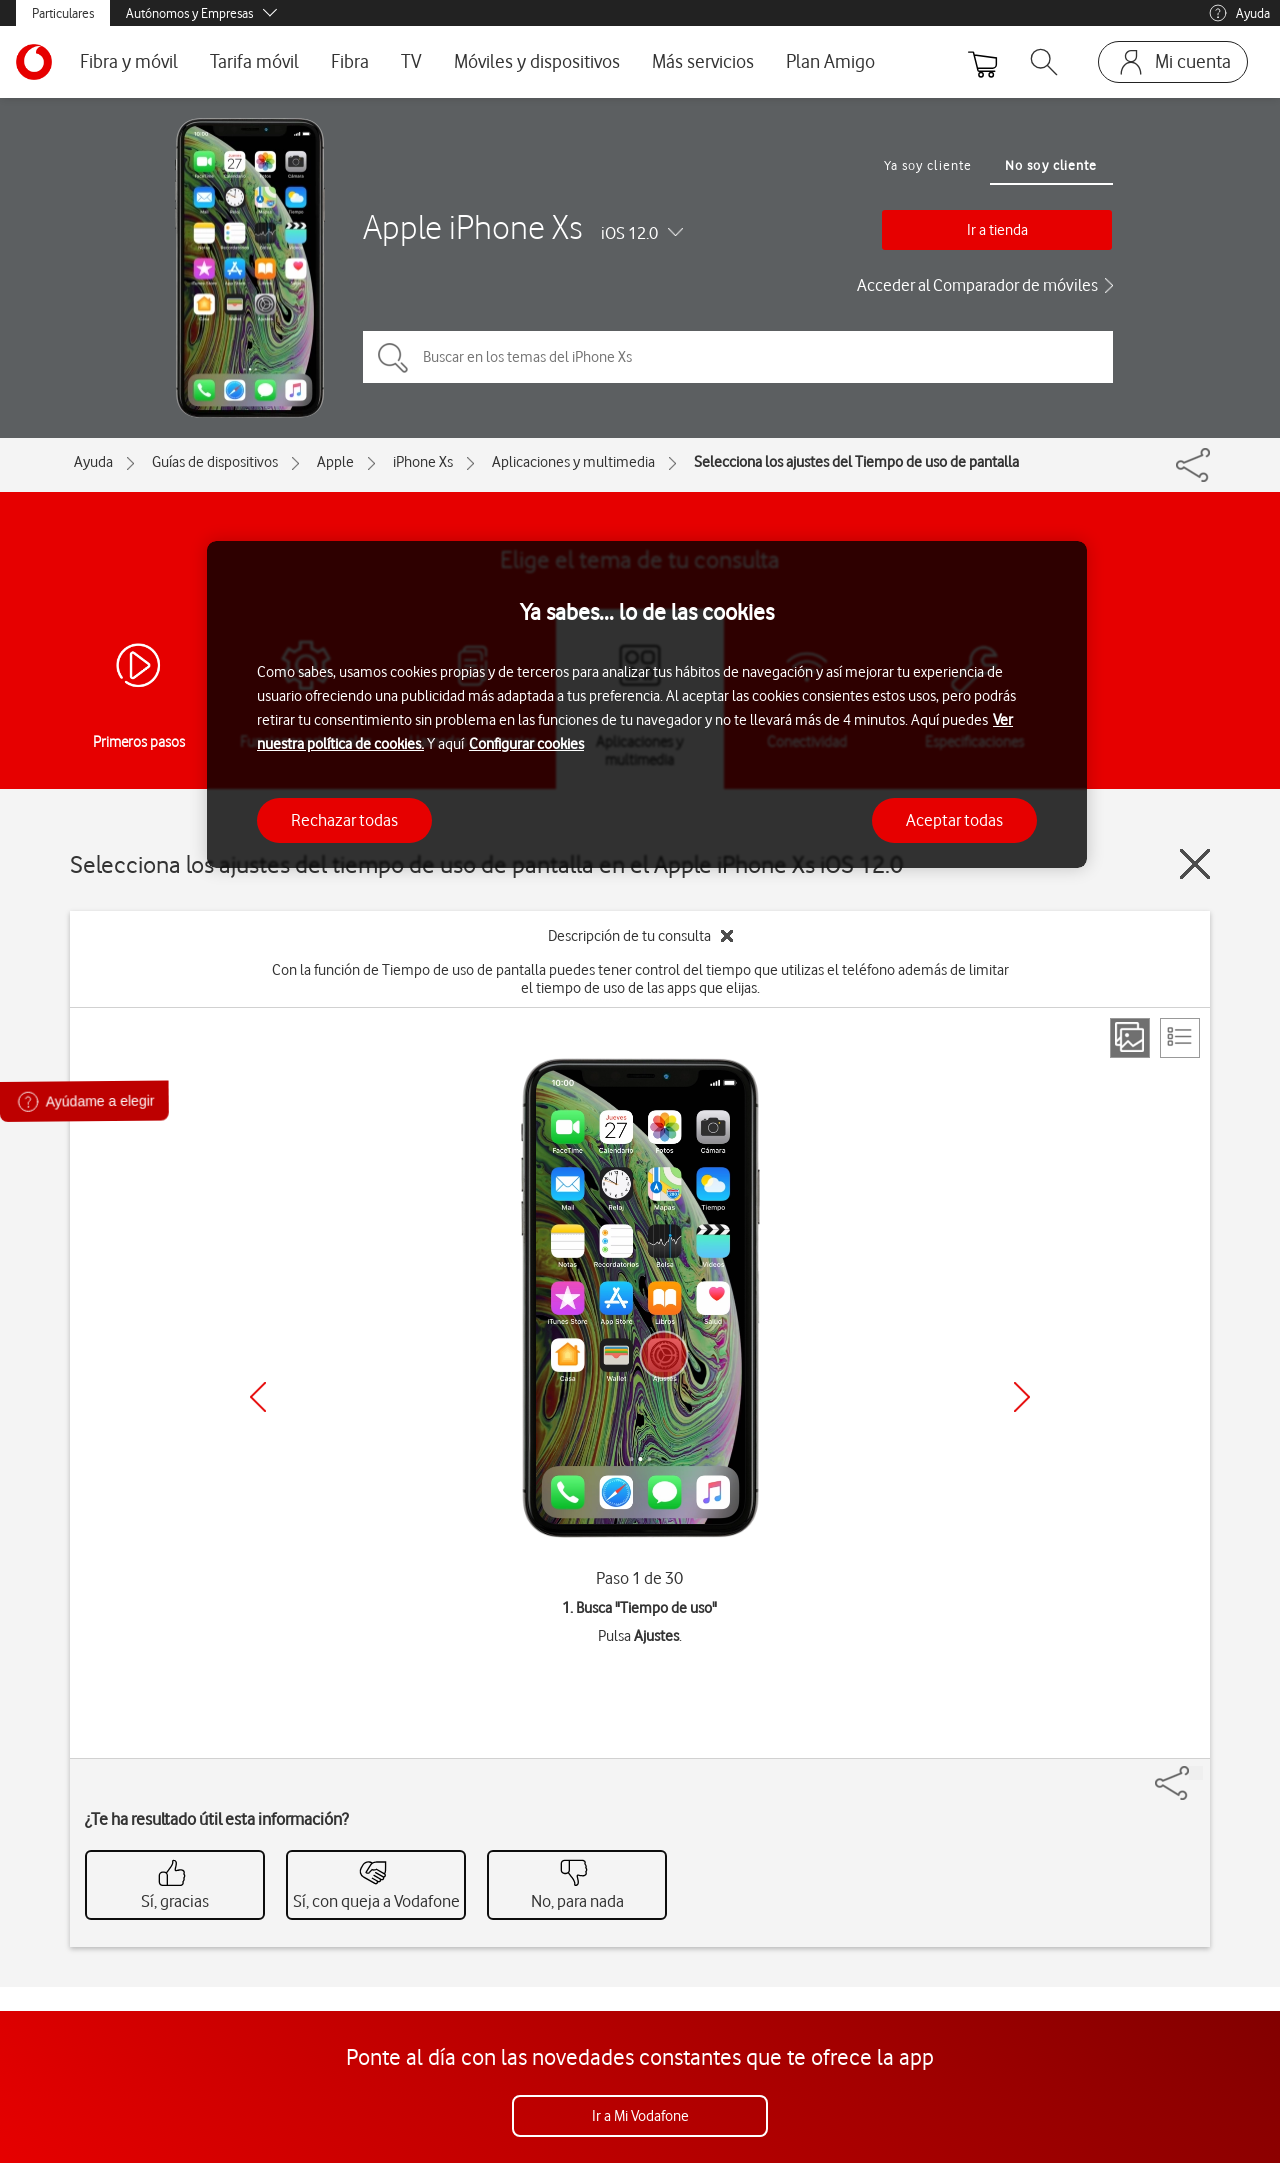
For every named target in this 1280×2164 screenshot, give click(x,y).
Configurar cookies (526, 744)
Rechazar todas (344, 820)
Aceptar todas (954, 820)
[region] (647, 704)
